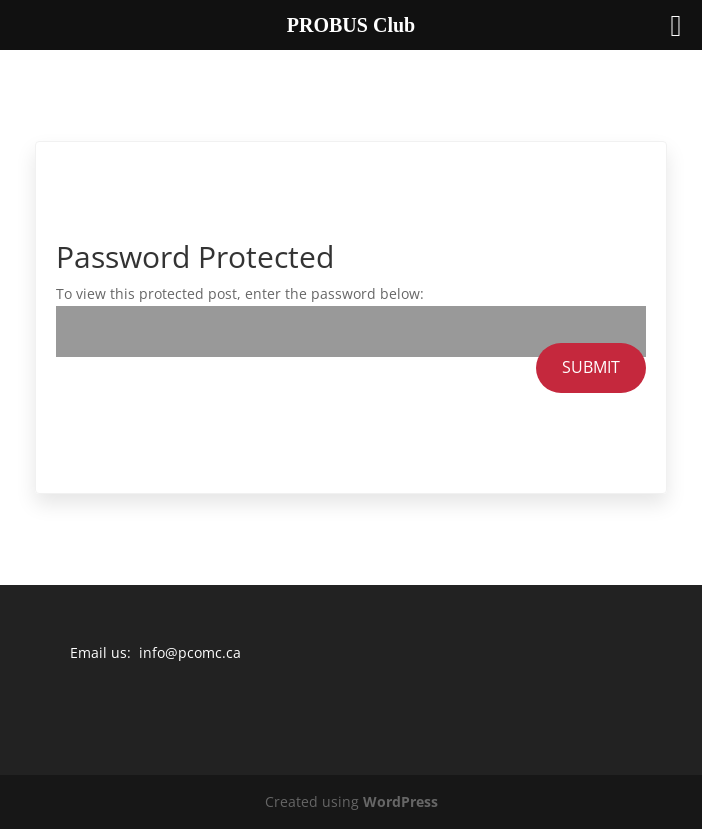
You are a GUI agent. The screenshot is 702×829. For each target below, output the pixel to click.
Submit (591, 367)
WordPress (400, 801)
